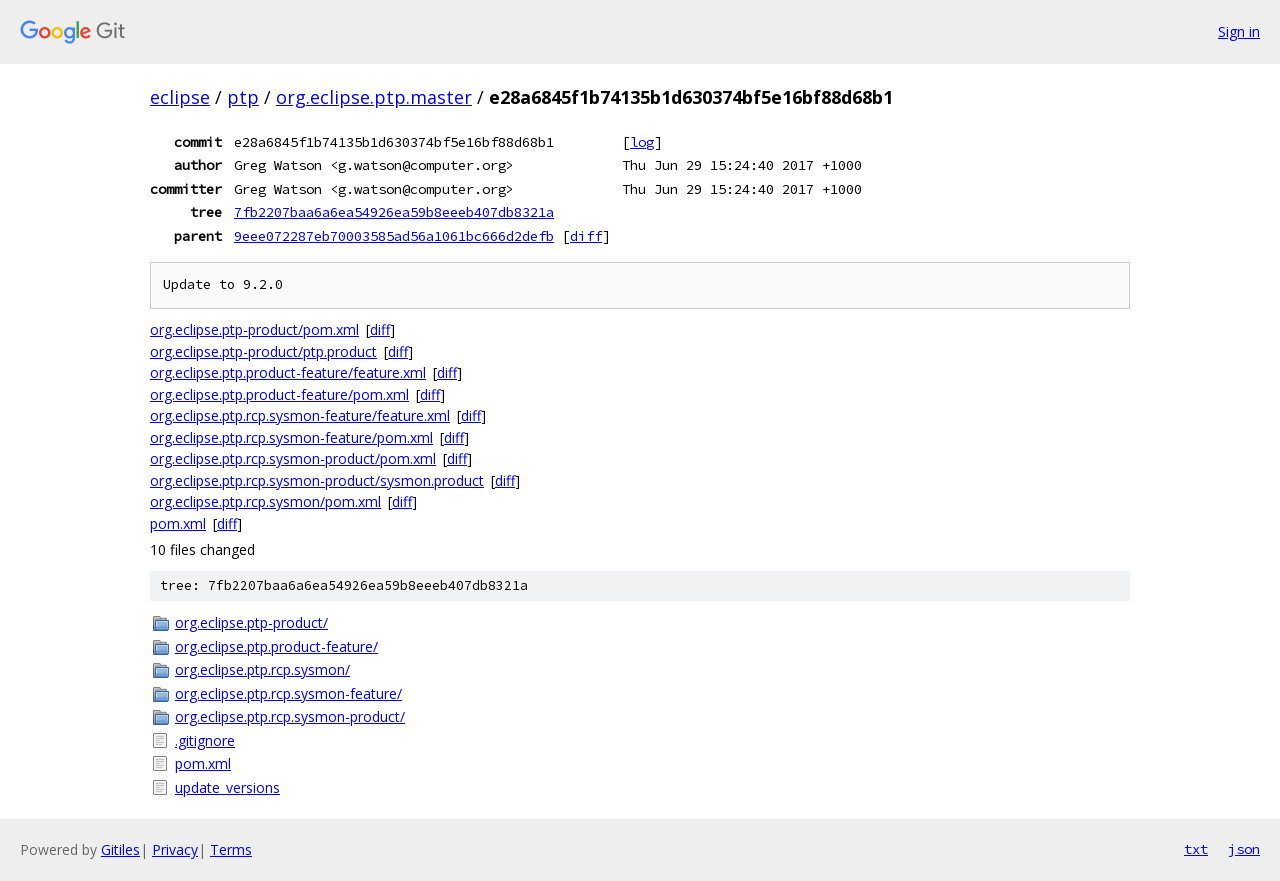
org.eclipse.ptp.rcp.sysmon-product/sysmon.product (317, 480)
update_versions (227, 787)
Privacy (175, 849)
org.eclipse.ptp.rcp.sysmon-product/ (290, 716)
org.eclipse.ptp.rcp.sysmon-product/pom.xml (293, 458)
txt (1196, 849)
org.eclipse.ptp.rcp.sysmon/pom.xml (265, 501)
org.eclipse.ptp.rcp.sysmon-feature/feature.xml (300, 415)
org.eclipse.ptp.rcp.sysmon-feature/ (288, 693)
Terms (231, 849)
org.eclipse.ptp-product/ (251, 622)
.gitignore (205, 740)
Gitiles (120, 849)
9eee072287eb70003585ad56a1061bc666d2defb (394, 236)
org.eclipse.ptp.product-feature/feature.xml (288, 372)
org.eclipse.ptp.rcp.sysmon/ (262, 669)
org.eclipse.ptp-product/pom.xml (254, 329)
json (1244, 849)
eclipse (180, 97)
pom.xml (178, 523)
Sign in (1239, 31)
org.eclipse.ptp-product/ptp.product (263, 351)
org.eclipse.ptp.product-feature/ (276, 646)
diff (586, 236)
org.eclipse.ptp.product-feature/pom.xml (279, 394)
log (642, 142)
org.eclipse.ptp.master (374, 97)
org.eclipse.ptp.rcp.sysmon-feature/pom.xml (291, 437)
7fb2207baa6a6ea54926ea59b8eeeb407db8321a (394, 212)
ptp (243, 97)
